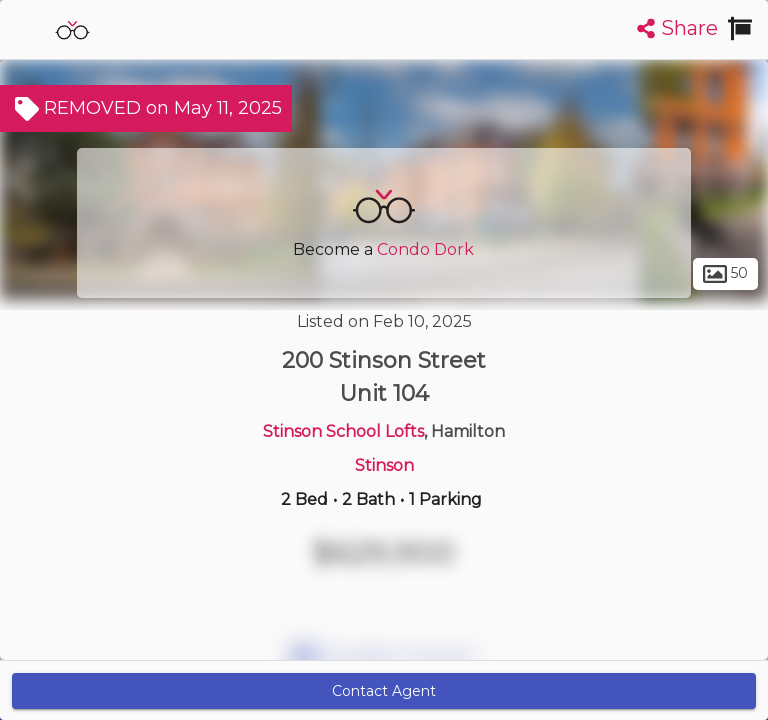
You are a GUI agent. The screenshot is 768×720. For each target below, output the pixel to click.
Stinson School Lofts (343, 431)
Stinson (384, 465)
